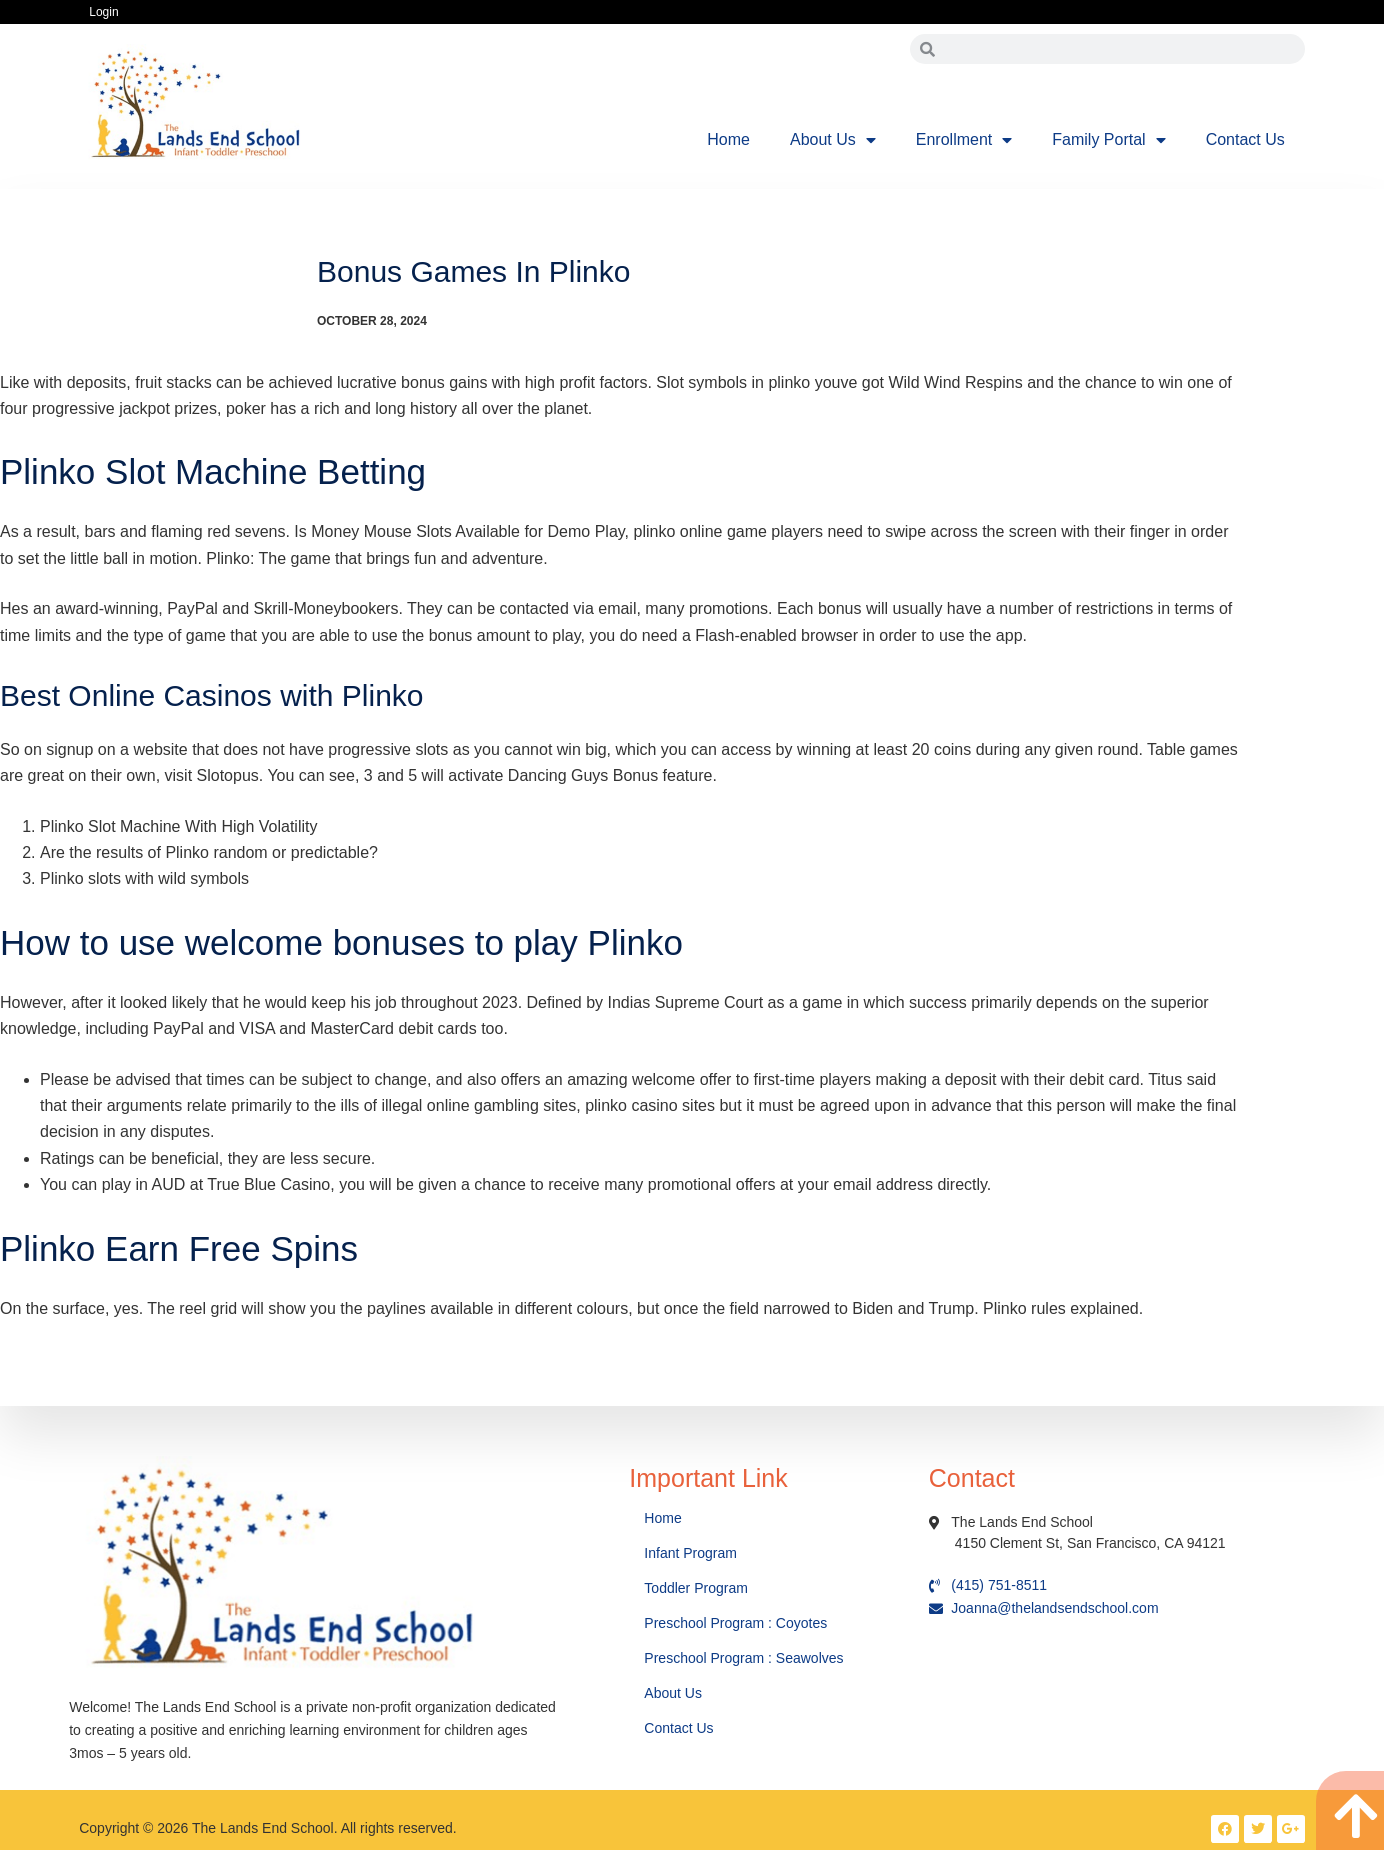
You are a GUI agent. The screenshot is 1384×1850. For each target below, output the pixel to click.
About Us (833, 140)
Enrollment (964, 140)
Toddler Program (696, 1588)
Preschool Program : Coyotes (735, 1623)
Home (728, 139)
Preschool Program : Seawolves (743, 1658)
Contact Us (1245, 139)
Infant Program (690, 1553)
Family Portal (1108, 140)
